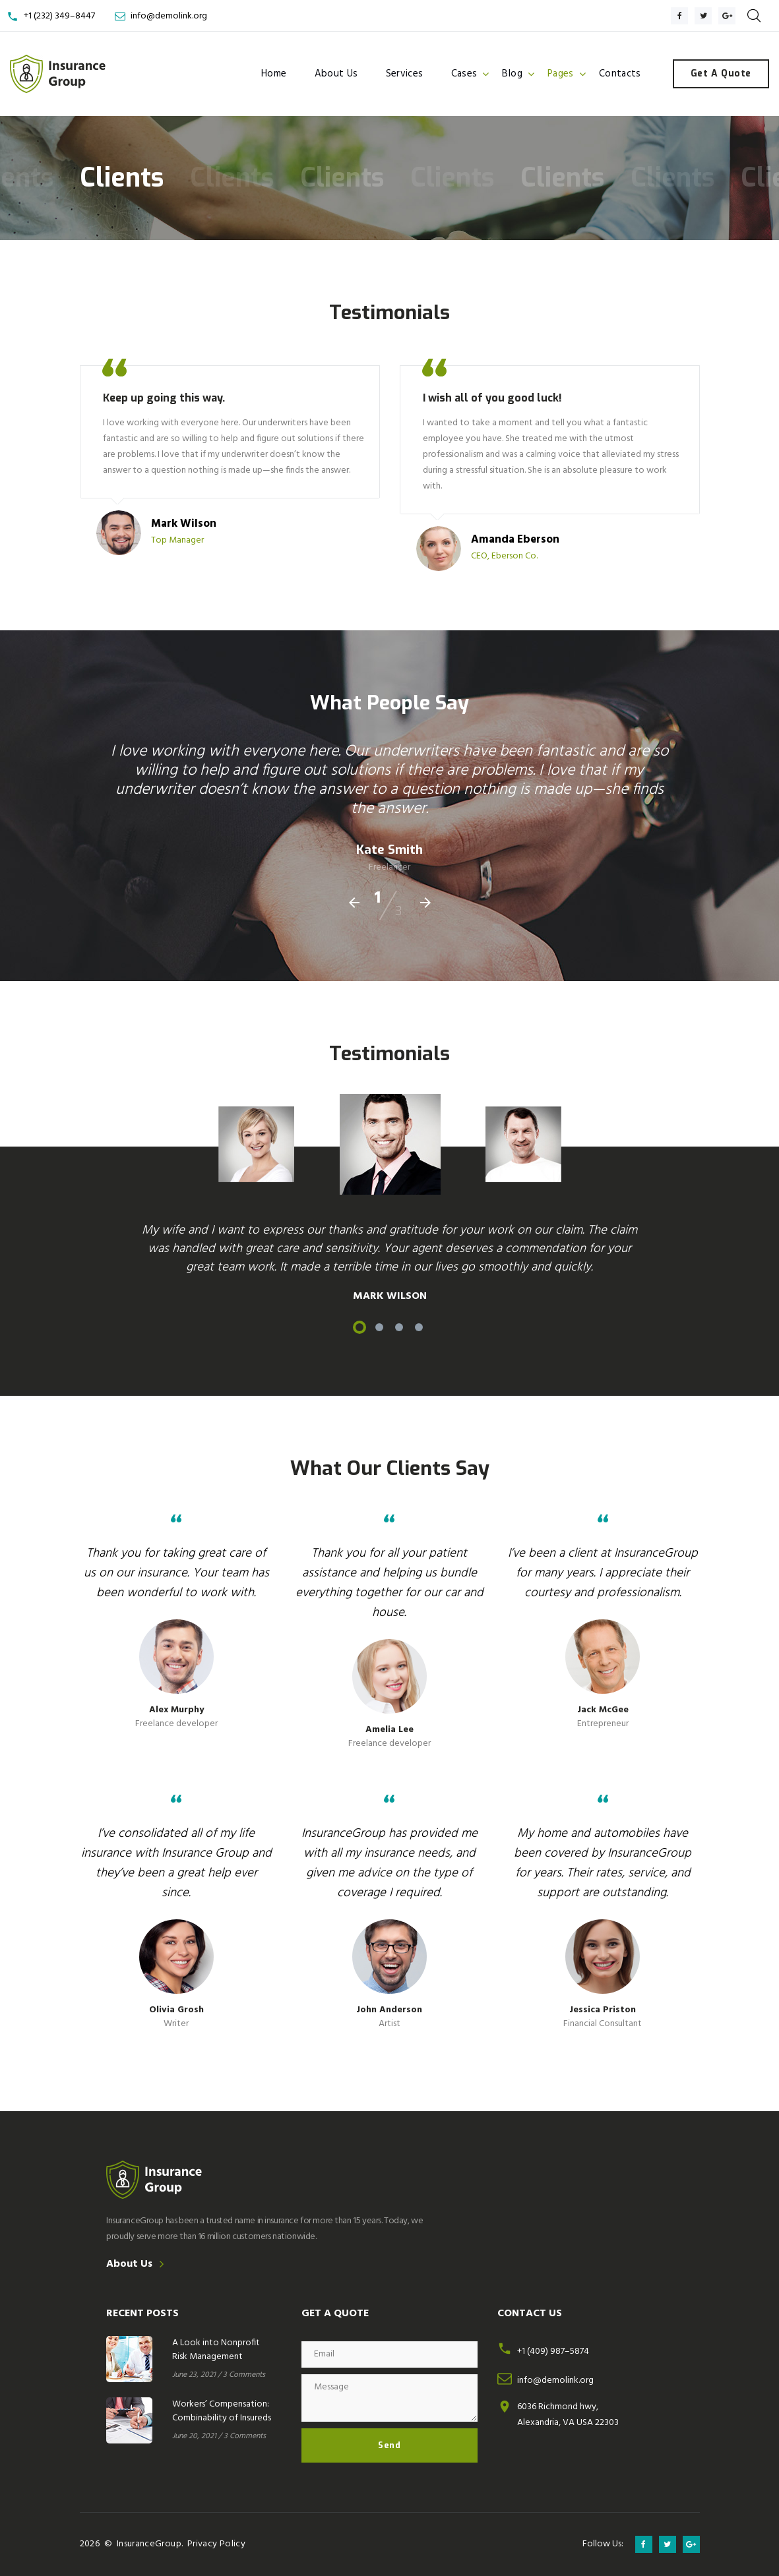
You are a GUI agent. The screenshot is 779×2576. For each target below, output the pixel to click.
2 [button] (379, 1327)
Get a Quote (721, 73)
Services (404, 74)
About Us (336, 74)
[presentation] (354, 903)
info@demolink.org (169, 16)
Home (274, 74)
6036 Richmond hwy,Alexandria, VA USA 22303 (568, 2414)
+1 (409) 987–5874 (553, 2351)
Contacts (620, 74)
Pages (560, 74)
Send (389, 2445)
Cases (464, 74)
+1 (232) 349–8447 (59, 16)
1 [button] (359, 1327)
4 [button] (419, 1327)
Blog (512, 74)
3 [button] (399, 1327)
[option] (390, 1144)
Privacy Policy (216, 2544)
